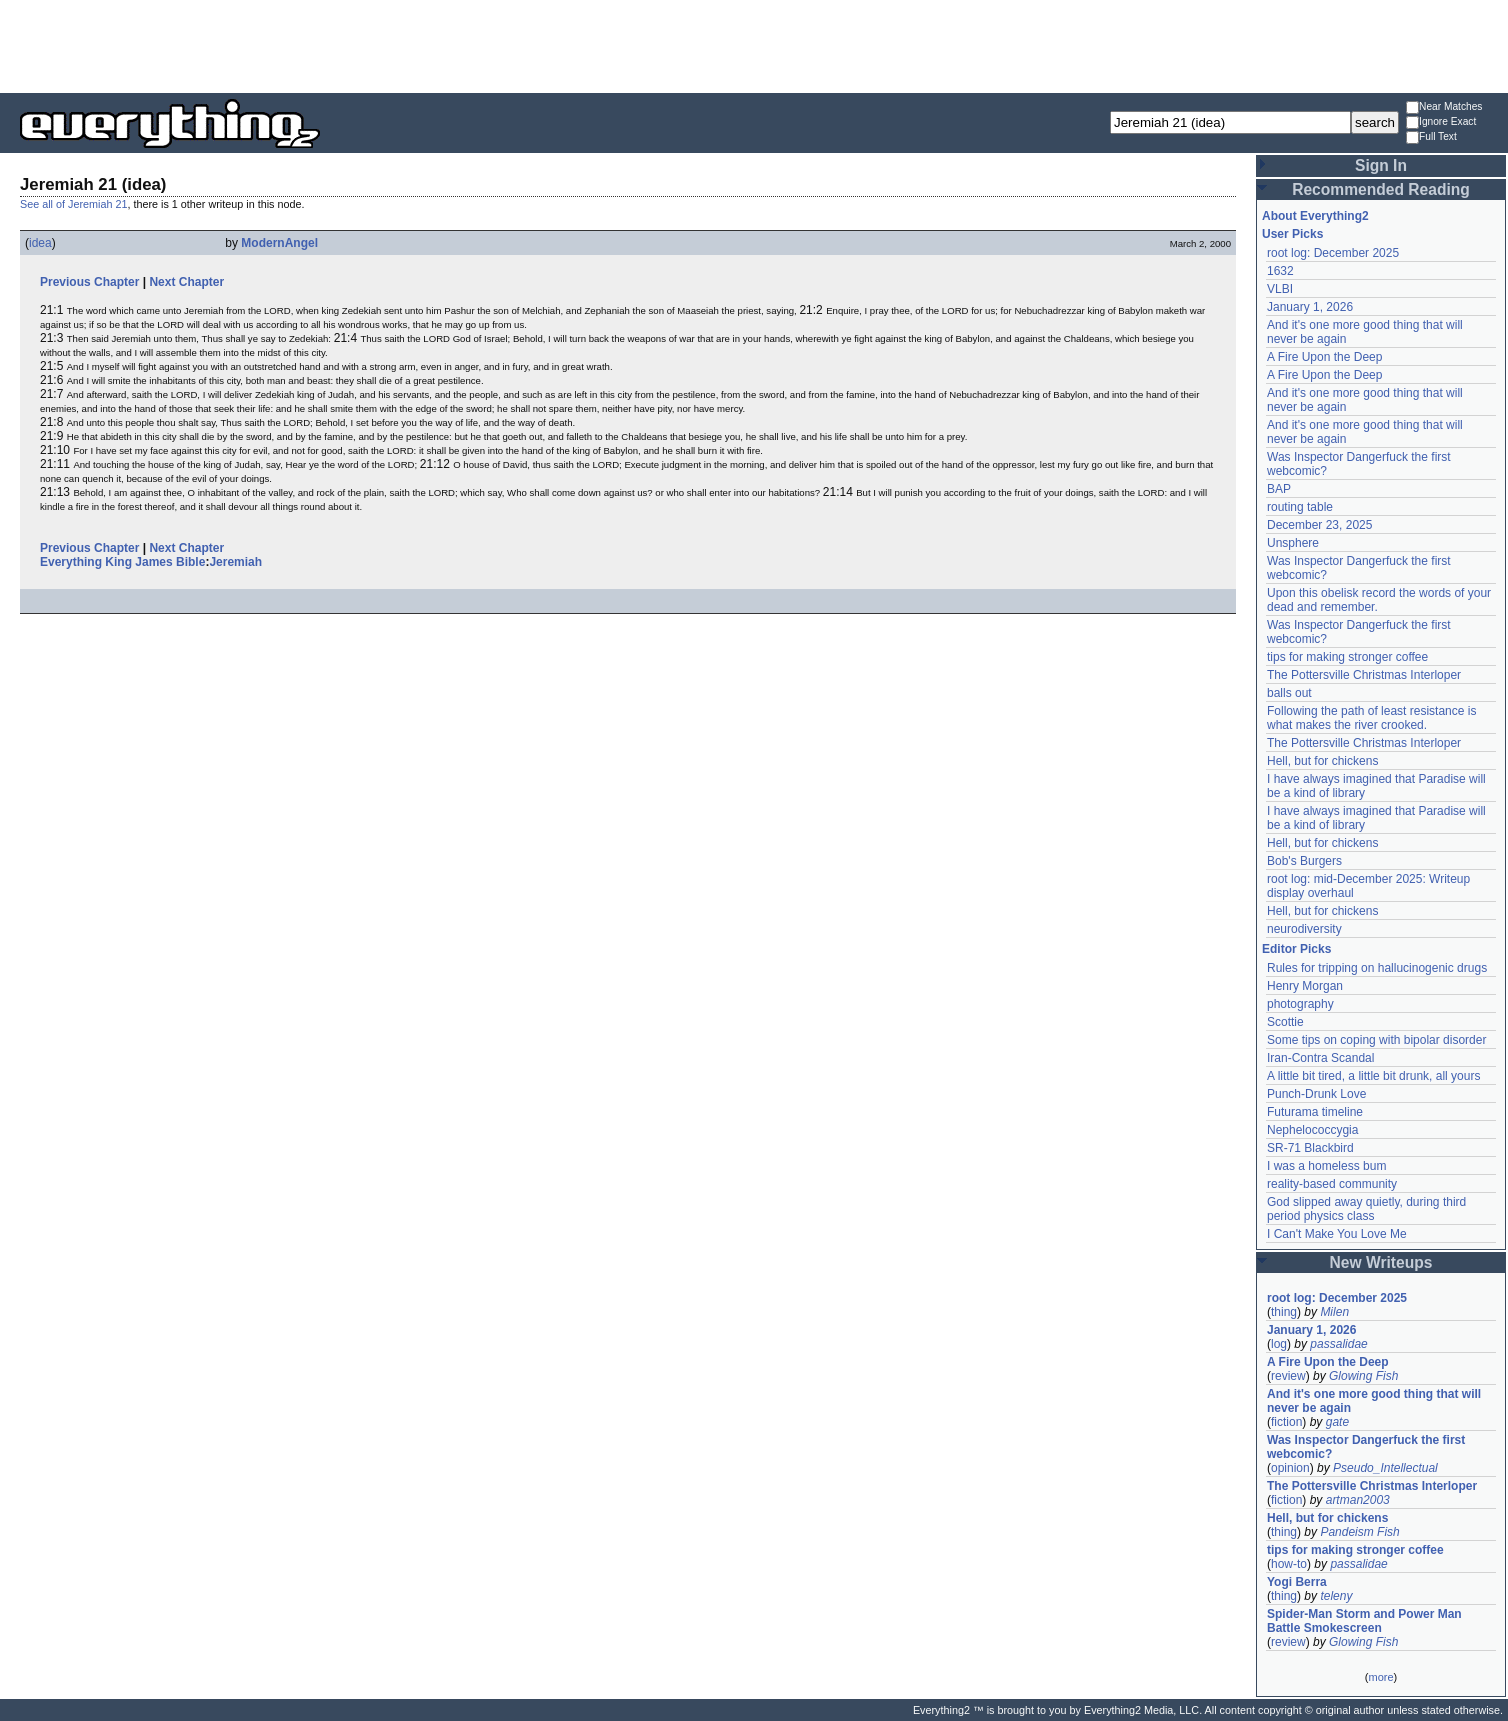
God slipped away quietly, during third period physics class (1366, 1209)
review (1288, 1376)
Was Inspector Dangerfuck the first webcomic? (1366, 1447)
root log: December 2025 (1333, 253)
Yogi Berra (1297, 1582)
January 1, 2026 (1310, 307)
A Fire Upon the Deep (1324, 357)
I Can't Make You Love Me (1337, 1234)
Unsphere (1293, 543)
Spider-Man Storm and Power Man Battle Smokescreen (1364, 1621)
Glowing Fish (1363, 1376)
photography (1300, 1004)
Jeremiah (235, 562)
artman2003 (1358, 1500)
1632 (1280, 271)
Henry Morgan (1305, 986)
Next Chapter (186, 282)
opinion (1290, 1468)
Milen (1334, 1312)
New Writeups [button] (1381, 1262)
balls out (1289, 693)
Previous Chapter (89, 282)
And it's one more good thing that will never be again (1374, 1401)
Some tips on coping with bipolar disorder (1376, 1040)
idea (40, 243)
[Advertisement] (754, 45)
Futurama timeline (1315, 1112)
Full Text (1431, 137)
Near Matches (1444, 107)
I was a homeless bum (1326, 1166)
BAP (1279, 489)
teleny (1336, 1596)
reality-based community (1332, 1184)
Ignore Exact (1441, 122)
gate (1337, 1422)
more (1380, 1677)
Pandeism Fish (1359, 1532)
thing (1284, 1312)
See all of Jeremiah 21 (73, 204)
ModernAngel (279, 243)
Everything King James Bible (122, 562)
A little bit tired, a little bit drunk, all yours (1373, 1076)
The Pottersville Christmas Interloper (1364, 675)
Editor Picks (1296, 949)
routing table (1300, 507)
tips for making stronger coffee (1347, 657)
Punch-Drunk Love (1316, 1094)
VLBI (1280, 289)
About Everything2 (1315, 216)
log (1279, 1344)
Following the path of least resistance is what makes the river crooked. (1371, 718)
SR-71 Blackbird (1310, 1148)
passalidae (1338, 1344)
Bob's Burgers (1304, 861)
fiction (1286, 1422)
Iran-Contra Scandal (1320, 1058)
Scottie (1285, 1022)
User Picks (1292, 234)
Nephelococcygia (1312, 1130)
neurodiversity (1304, 929)
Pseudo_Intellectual (1385, 1468)
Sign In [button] (1381, 165)
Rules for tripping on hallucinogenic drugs (1377, 968)
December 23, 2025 (1319, 525)
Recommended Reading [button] (1381, 189)
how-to (1289, 1564)
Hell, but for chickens (1322, 761)
